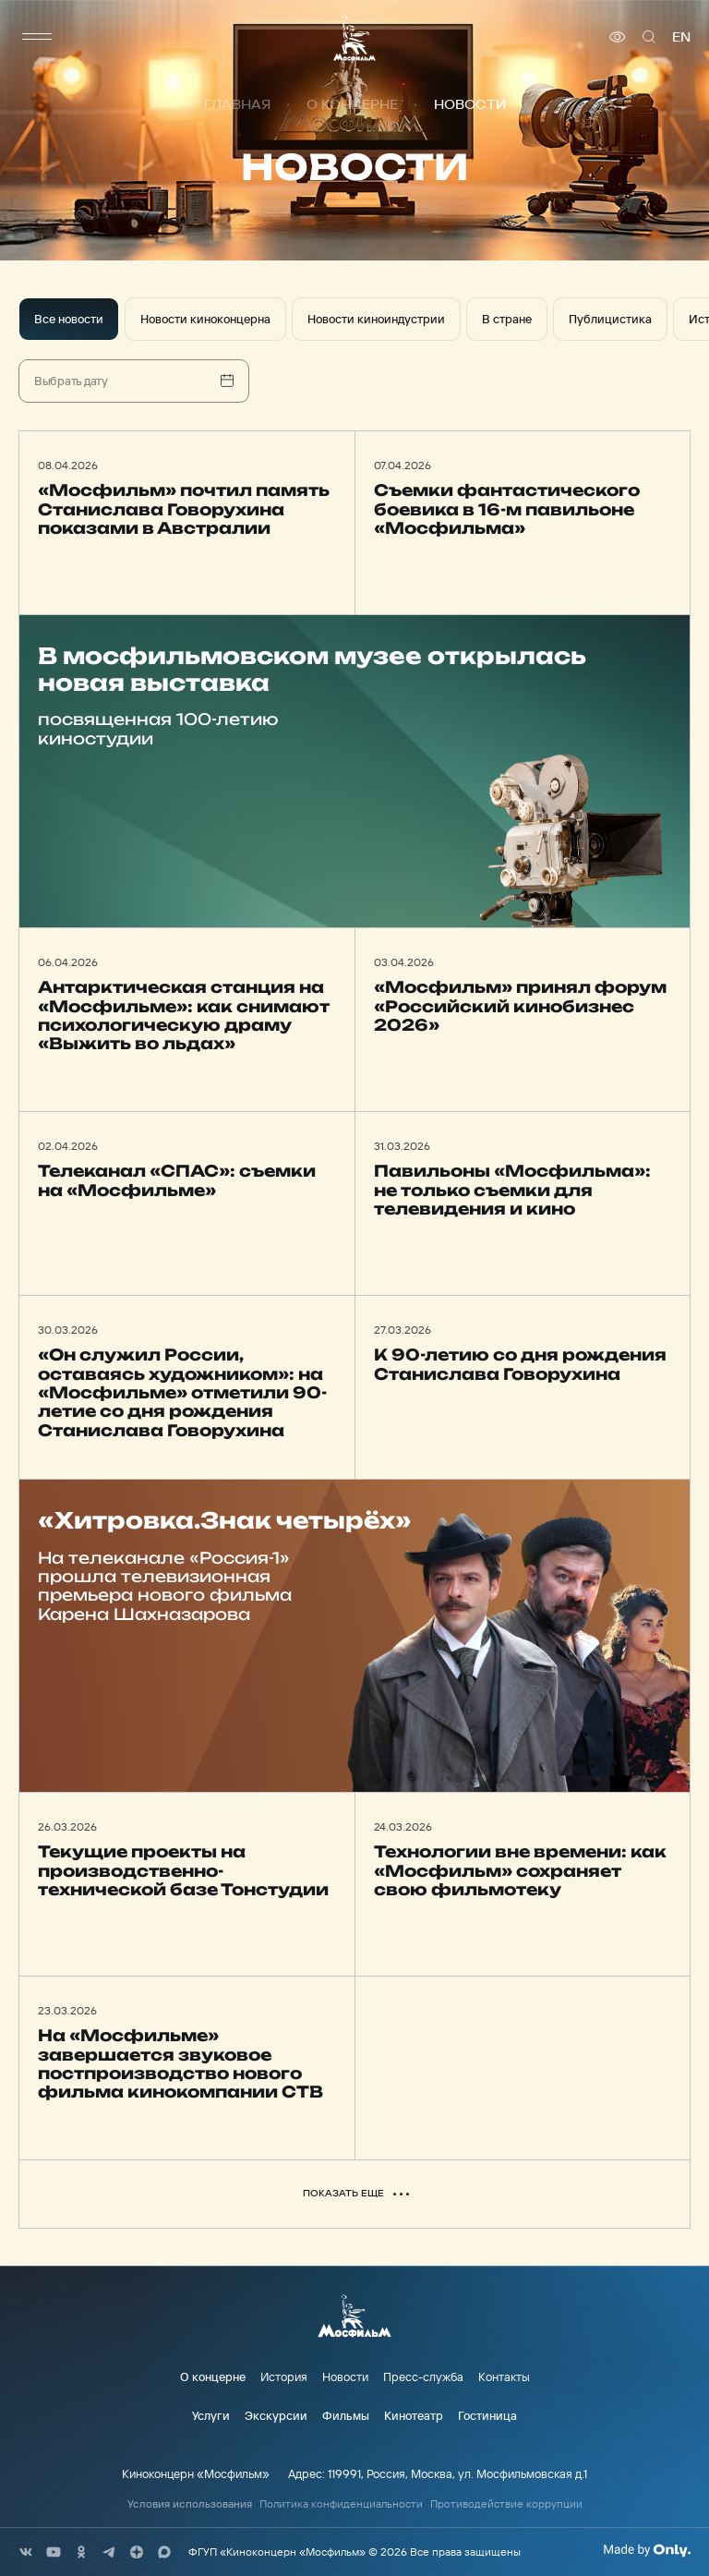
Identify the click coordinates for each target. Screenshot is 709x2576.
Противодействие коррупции (506, 2503)
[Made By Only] (647, 2550)
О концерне (352, 104)
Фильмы (345, 2415)
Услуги (211, 2415)
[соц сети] (25, 2552)
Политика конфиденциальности (341, 2503)
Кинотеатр (413, 2415)
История (283, 2376)
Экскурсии (276, 2415)
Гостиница (487, 2415)
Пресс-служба (423, 2376)
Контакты (504, 2376)
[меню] (36, 36)
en (681, 37)
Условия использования (189, 2503)
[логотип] (354, 37)
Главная (237, 104)
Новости (345, 2376)
